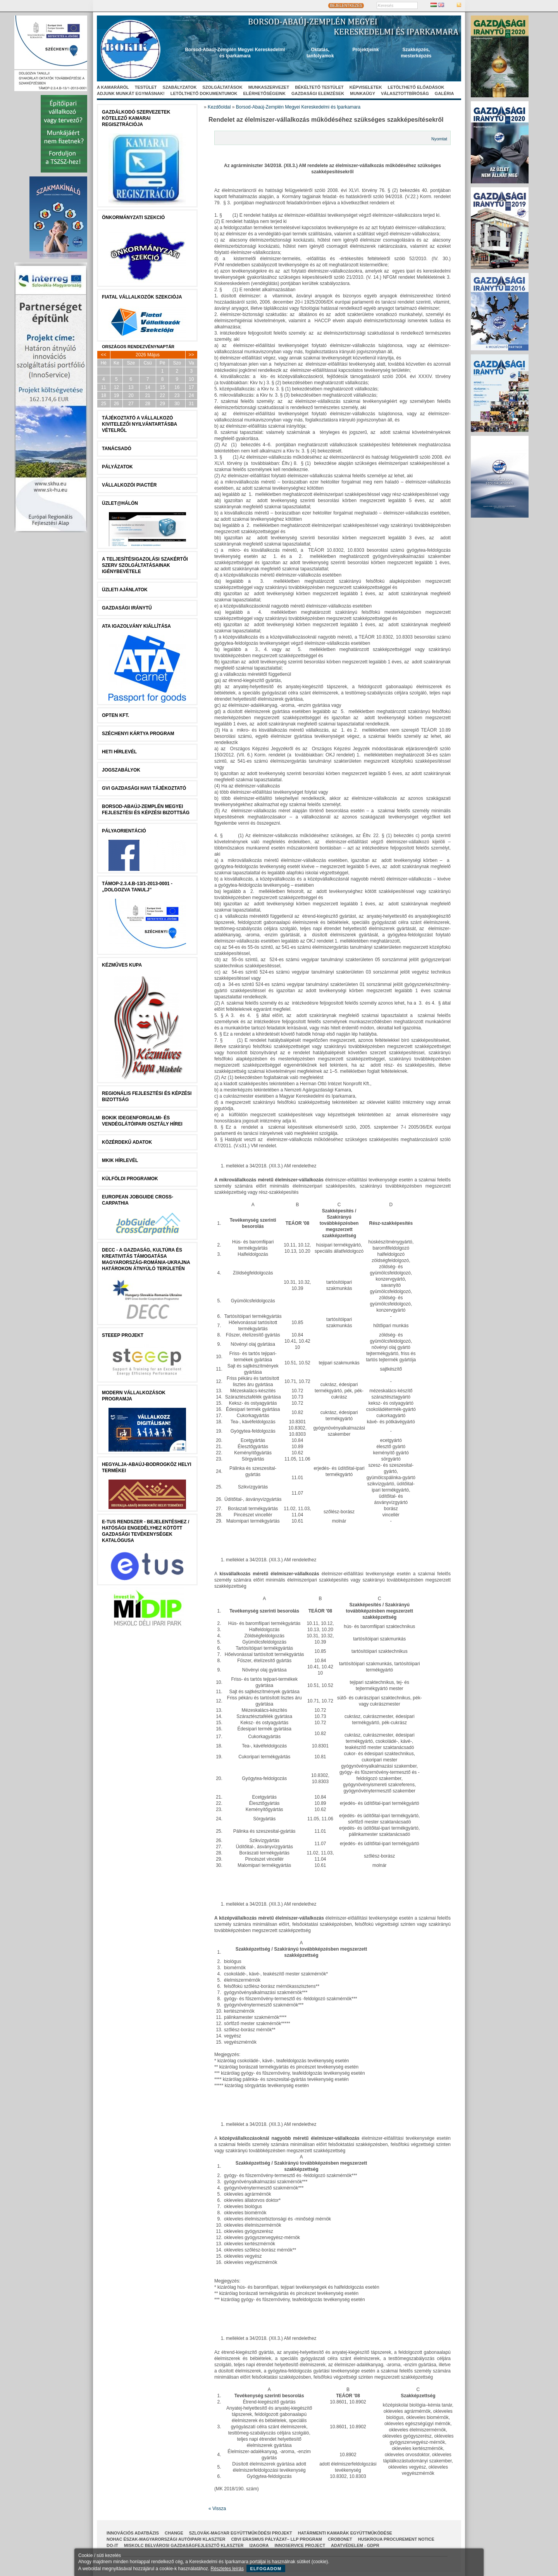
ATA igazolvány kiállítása (136, 626)
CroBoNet (340, 2539)
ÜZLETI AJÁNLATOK (125, 589)
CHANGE (174, 2533)
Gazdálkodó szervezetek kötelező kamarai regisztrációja (136, 118)
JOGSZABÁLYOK (121, 770)
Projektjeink (366, 49)
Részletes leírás (227, 2568)
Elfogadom (266, 2568)
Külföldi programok (130, 1178)
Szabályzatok (180, 87)
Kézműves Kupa (122, 965)
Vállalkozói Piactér (129, 485)
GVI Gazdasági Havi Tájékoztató (144, 788)
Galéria (444, 93)
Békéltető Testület (319, 87)
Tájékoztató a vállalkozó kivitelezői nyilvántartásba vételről (139, 424)
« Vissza (217, 2508)
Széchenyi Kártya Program (138, 733)
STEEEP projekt (122, 1335)
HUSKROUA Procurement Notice (396, 2539)
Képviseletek (366, 87)
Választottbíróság (405, 93)
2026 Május (148, 354)
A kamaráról (113, 87)
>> (191, 354)
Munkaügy (362, 93)
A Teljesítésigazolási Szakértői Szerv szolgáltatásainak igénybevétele (145, 565)
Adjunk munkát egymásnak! (131, 93)
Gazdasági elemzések (317, 93)
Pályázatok (117, 467)
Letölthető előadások (416, 87)
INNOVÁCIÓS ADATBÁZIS (133, 2533)
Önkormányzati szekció (133, 217)
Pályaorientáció (124, 831)
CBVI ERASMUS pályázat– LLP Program (276, 2539)
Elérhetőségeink (264, 93)
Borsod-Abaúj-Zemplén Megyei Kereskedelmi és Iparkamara (298, 107)
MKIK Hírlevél (120, 1160)
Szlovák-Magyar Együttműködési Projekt (240, 2533)
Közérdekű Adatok (127, 1142)
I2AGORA (259, 2545)
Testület (146, 87)
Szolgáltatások (222, 87)
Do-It (112, 2545)
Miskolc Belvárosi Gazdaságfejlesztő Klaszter (183, 2545)
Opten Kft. (115, 715)
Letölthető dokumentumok (204, 93)
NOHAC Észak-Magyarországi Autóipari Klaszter (166, 2539)
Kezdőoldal (219, 107)
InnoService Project (300, 2545)
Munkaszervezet (268, 87)
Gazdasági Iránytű (127, 608)
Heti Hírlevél (119, 751)
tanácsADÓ (116, 448)
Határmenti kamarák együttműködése (345, 2533)
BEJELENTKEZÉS (346, 5)
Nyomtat (439, 138)
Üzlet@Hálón (120, 503)
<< (103, 354)
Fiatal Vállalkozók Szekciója (142, 297)
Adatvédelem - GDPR (355, 2545)
